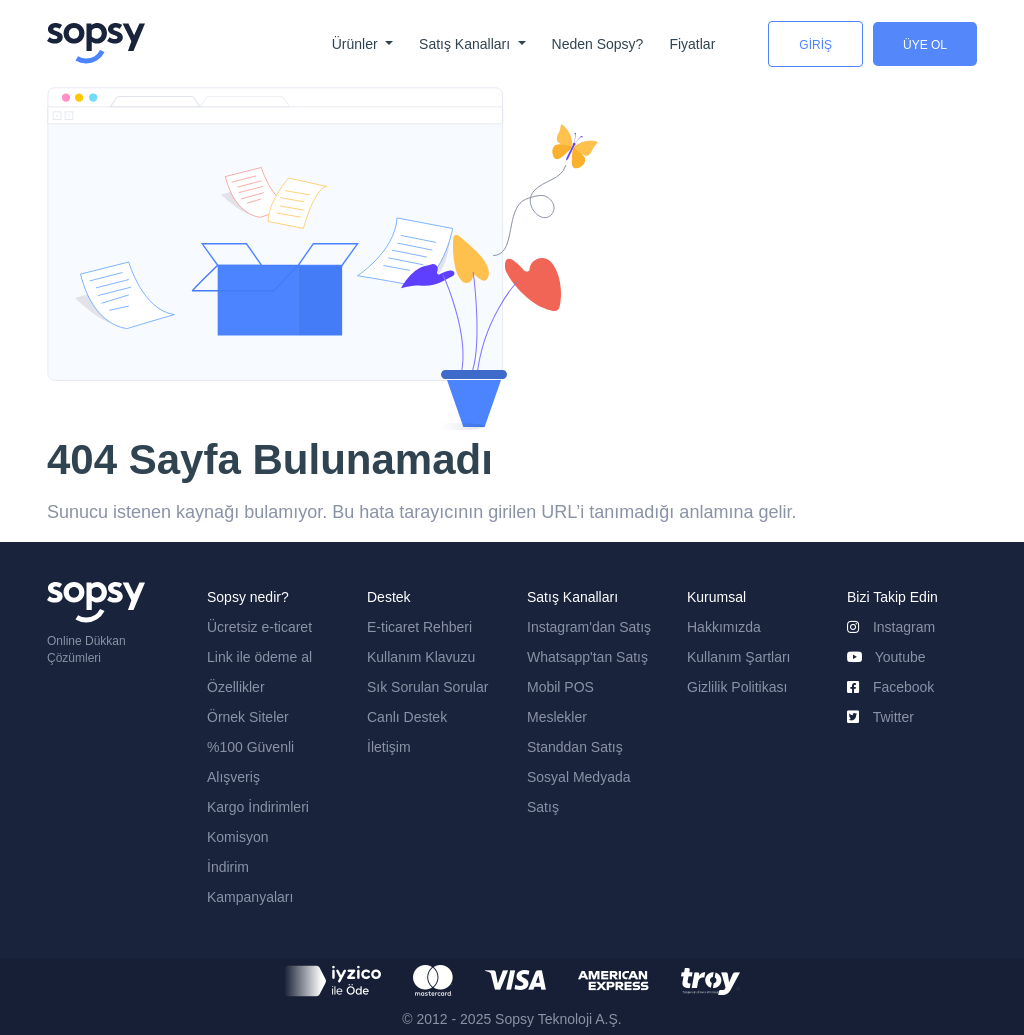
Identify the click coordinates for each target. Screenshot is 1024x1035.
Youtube (886, 657)
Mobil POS (560, 687)
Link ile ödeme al (259, 657)
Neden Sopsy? (598, 44)
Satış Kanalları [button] (466, 44)
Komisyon (237, 837)
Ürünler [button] (357, 44)
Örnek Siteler (248, 717)
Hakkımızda (724, 627)
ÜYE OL (925, 45)
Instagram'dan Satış (589, 627)
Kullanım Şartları (738, 657)
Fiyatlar (692, 44)
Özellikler (236, 687)
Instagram (891, 627)
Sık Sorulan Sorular (427, 687)
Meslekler (557, 717)
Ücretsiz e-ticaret (259, 627)
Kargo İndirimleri (258, 807)
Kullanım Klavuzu (421, 657)
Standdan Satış (575, 747)
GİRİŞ (815, 45)
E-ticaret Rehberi (419, 627)
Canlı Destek (407, 717)
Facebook (890, 687)
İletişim (389, 747)
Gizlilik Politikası (737, 687)
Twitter (880, 717)
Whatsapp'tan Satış (587, 657)
